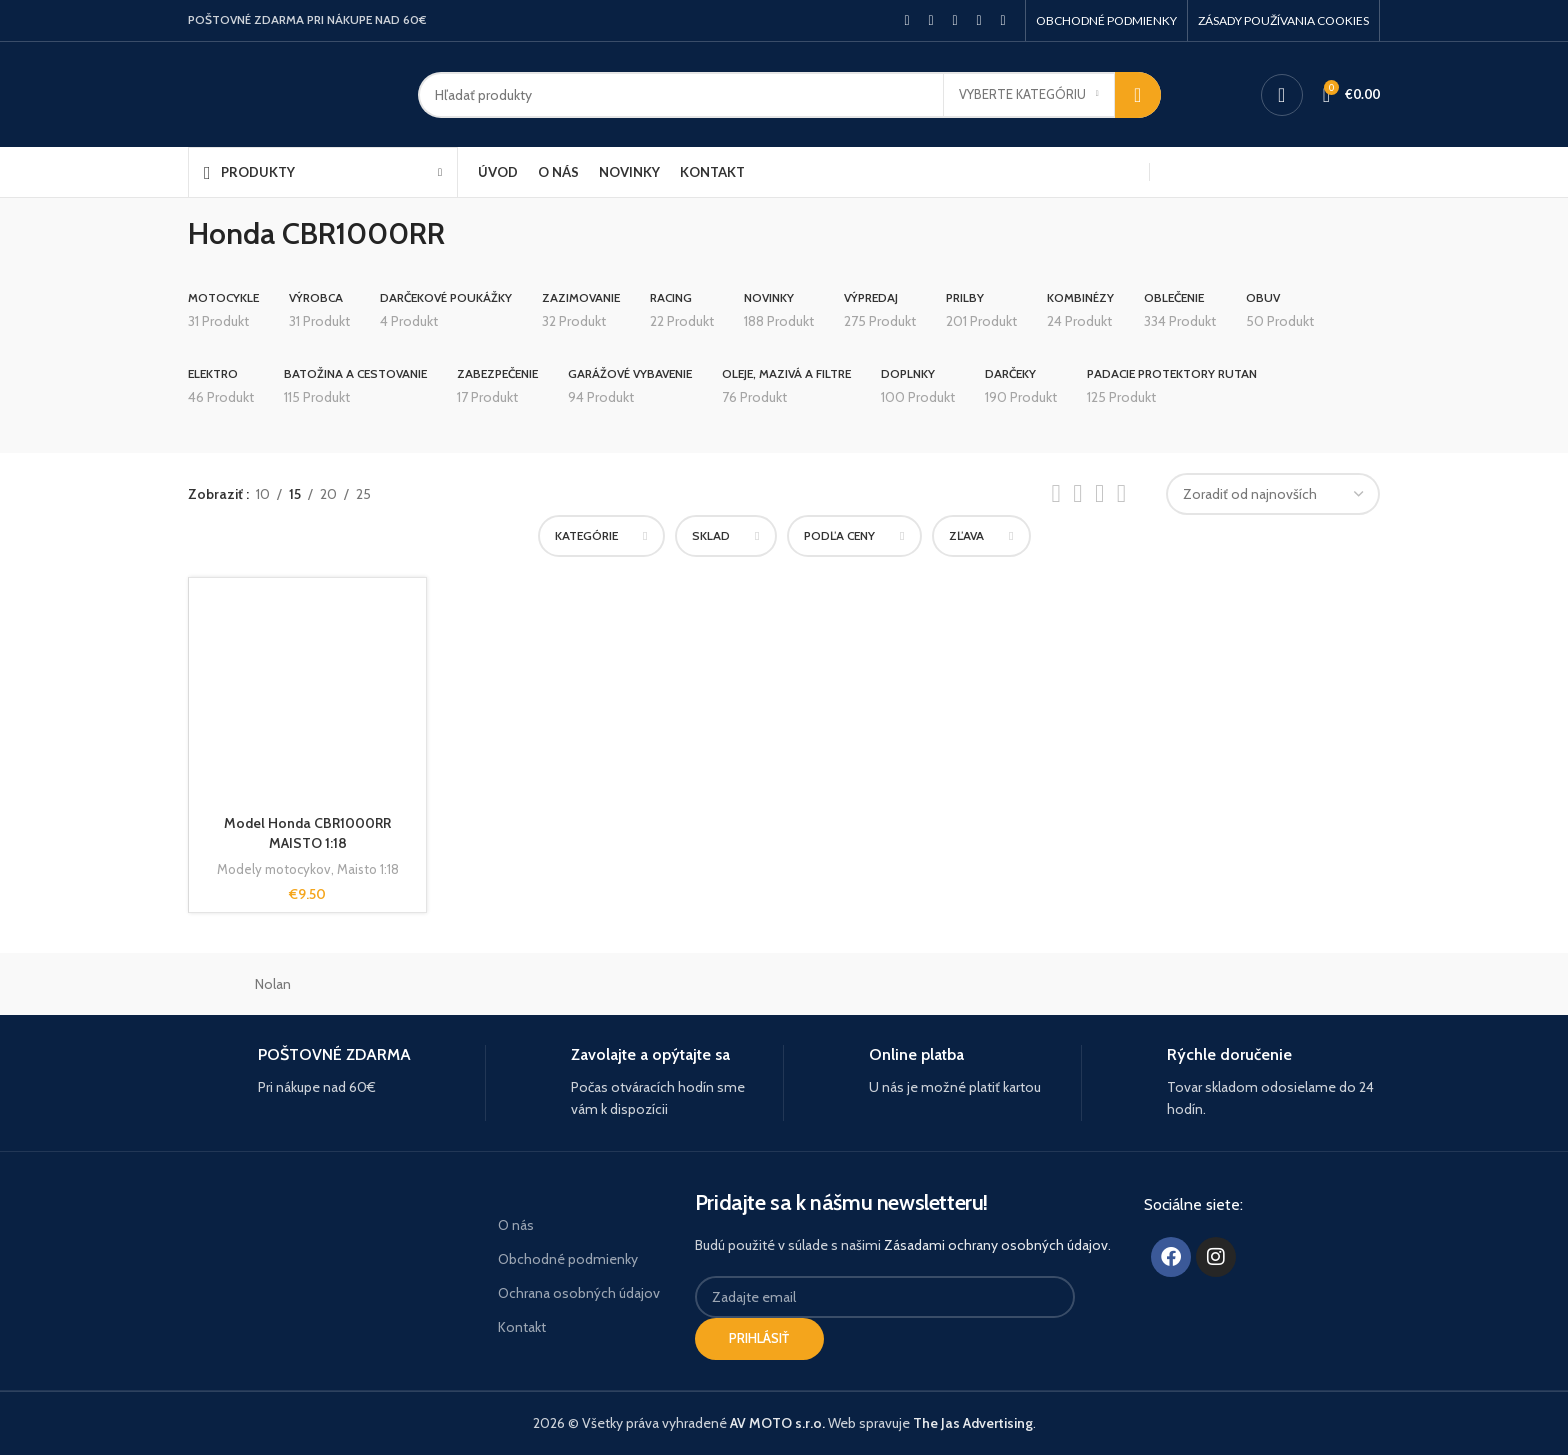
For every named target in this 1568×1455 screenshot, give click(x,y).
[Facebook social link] (907, 20)
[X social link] (931, 20)
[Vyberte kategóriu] (1029, 95)
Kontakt (522, 1327)
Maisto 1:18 (368, 869)
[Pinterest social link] (955, 20)
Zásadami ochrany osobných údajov (996, 1245)
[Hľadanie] (789, 95)
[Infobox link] (329, 1071)
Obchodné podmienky (568, 1259)
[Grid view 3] (1099, 493)
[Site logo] (288, 93)
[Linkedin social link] (979, 20)
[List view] (1055, 493)
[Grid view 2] (1077, 493)
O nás (516, 1225)
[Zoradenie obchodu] (1273, 494)
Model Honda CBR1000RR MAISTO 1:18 (307, 833)
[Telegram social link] (1003, 20)
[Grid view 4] (1121, 493)
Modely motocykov (274, 869)
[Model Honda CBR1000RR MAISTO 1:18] (307, 696)
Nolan (273, 984)
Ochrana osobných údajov (579, 1293)
